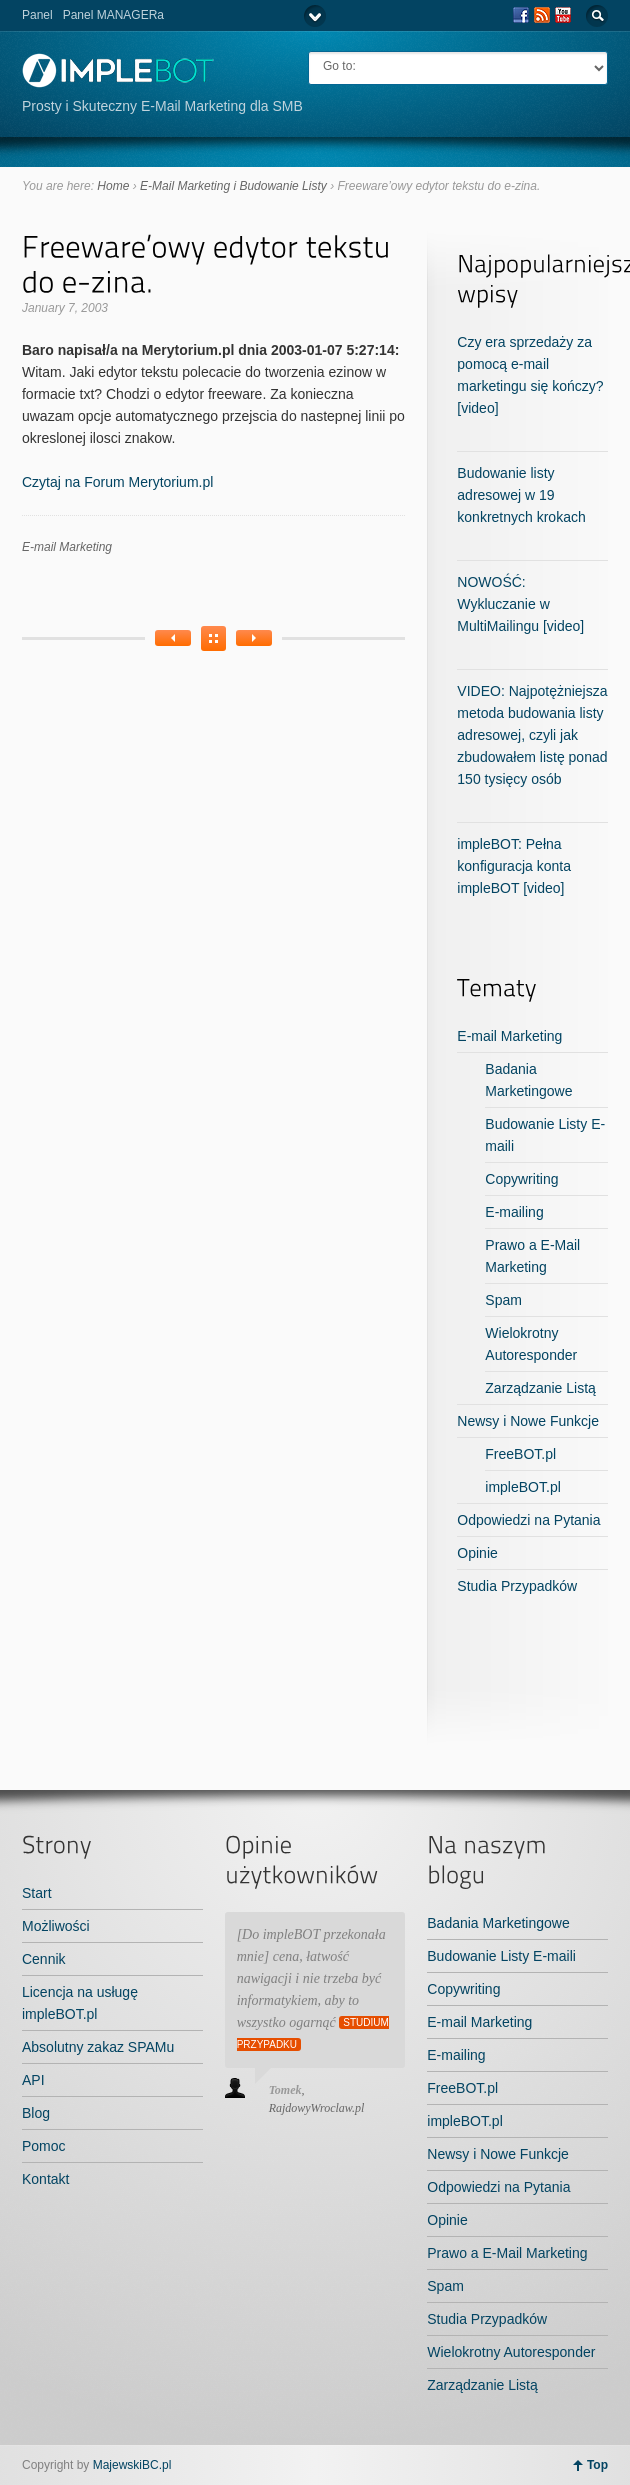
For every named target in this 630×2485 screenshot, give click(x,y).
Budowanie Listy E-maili (501, 1956)
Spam (503, 1300)
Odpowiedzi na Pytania (528, 1520)
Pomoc (44, 2146)
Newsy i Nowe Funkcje (528, 1421)
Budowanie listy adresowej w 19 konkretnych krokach (521, 495)
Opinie (477, 1553)
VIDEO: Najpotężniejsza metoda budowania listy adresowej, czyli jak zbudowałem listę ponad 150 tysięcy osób (532, 735)
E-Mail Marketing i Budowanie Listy (233, 186)
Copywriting (521, 1179)
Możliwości (56, 1926)
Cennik (44, 1959)
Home (113, 186)
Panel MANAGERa (113, 15)
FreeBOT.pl (520, 1454)
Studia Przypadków (517, 1586)
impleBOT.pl (522, 1487)
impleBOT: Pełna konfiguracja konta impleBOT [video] (514, 866)
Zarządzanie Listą (540, 1388)
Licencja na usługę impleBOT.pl (80, 2003)
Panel (37, 15)
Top (597, 2465)
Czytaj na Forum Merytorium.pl (117, 482)
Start (37, 1893)
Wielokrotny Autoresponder (511, 2352)
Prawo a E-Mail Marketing (507, 2253)
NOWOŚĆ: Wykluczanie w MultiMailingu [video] (520, 604)
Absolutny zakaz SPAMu (98, 2047)
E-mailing (514, 1212)
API (33, 2080)
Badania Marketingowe (498, 1923)
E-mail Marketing (67, 547)
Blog (36, 2113)
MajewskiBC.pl (132, 2465)
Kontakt (45, 2179)
